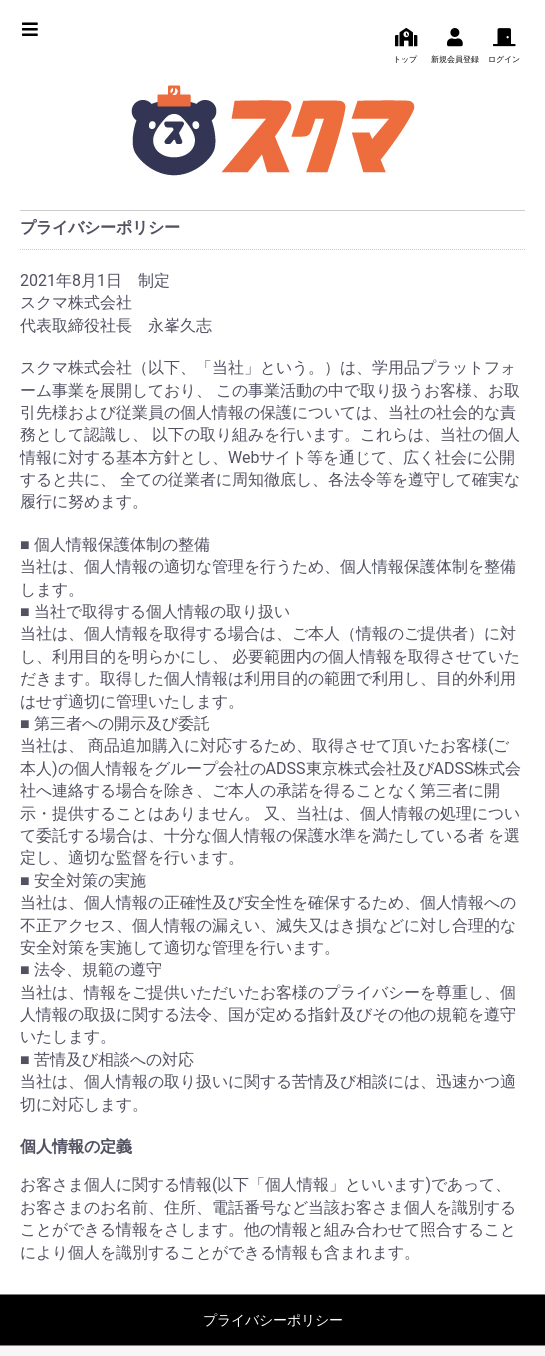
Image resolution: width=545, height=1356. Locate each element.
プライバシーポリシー (273, 1320)
